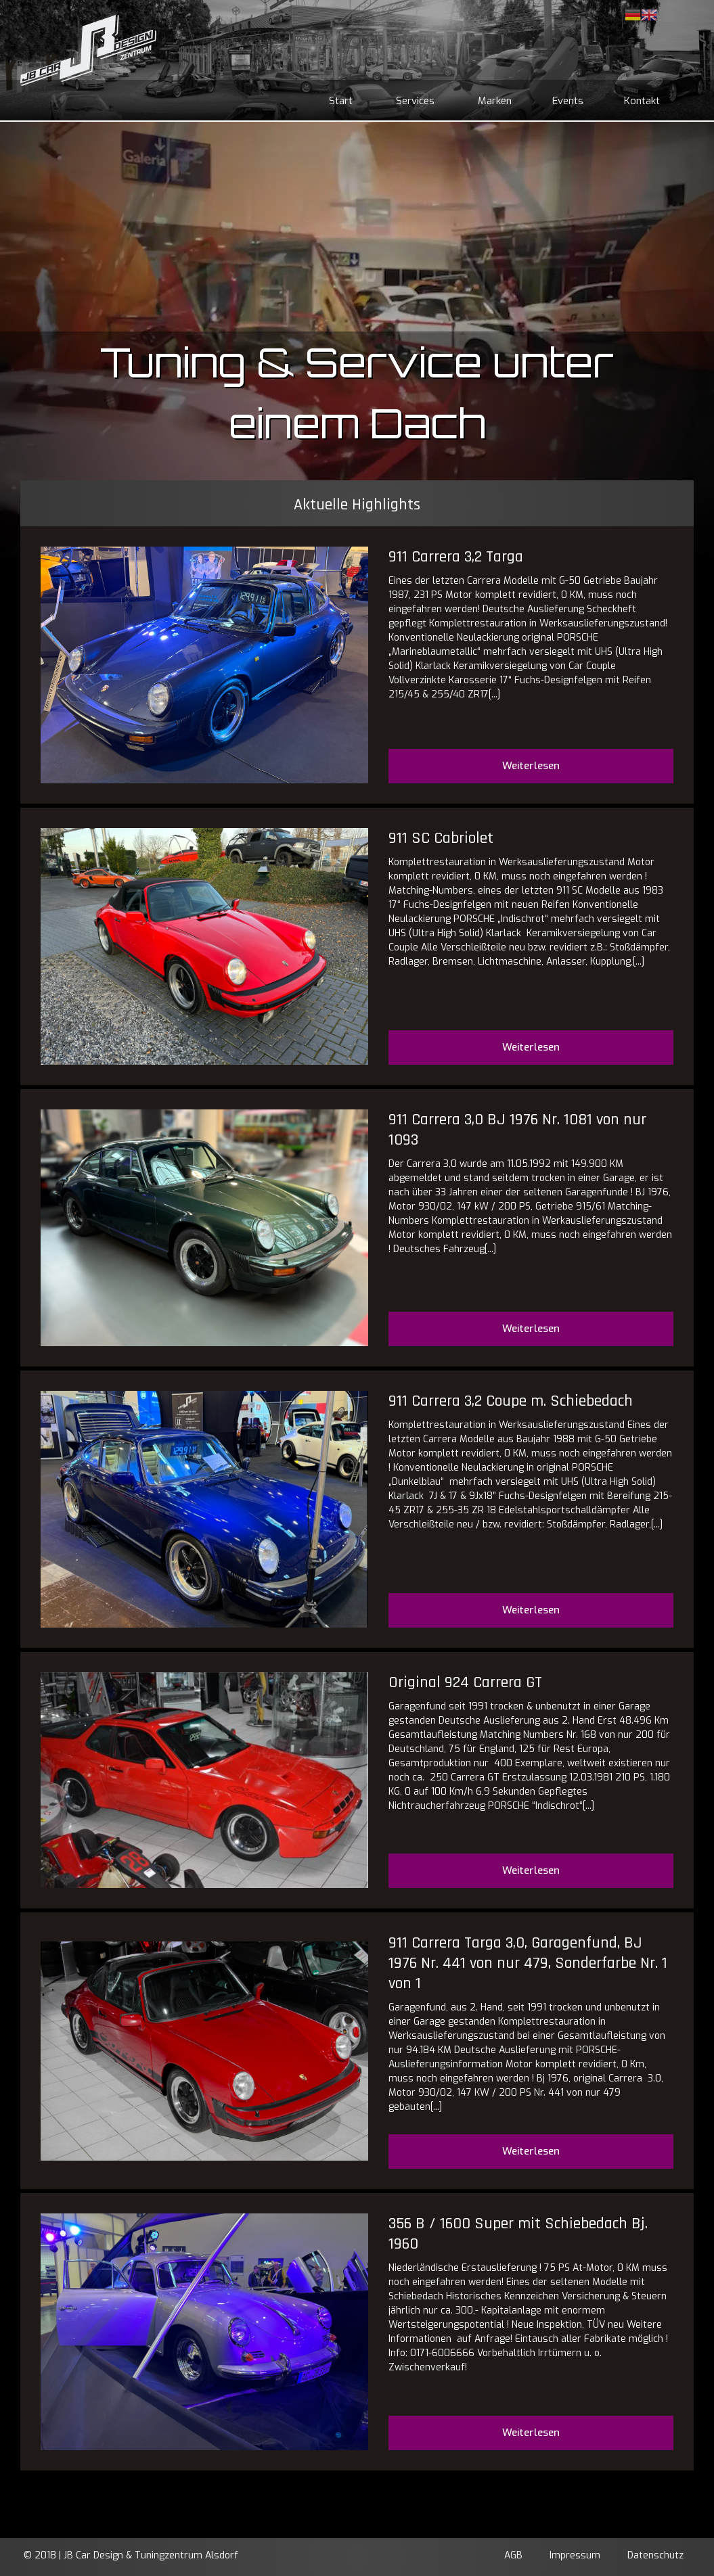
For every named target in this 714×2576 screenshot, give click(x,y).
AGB (513, 2555)
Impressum (575, 2555)
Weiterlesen (531, 766)
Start (341, 101)
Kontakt (642, 101)
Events (567, 101)
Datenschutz (655, 2555)
